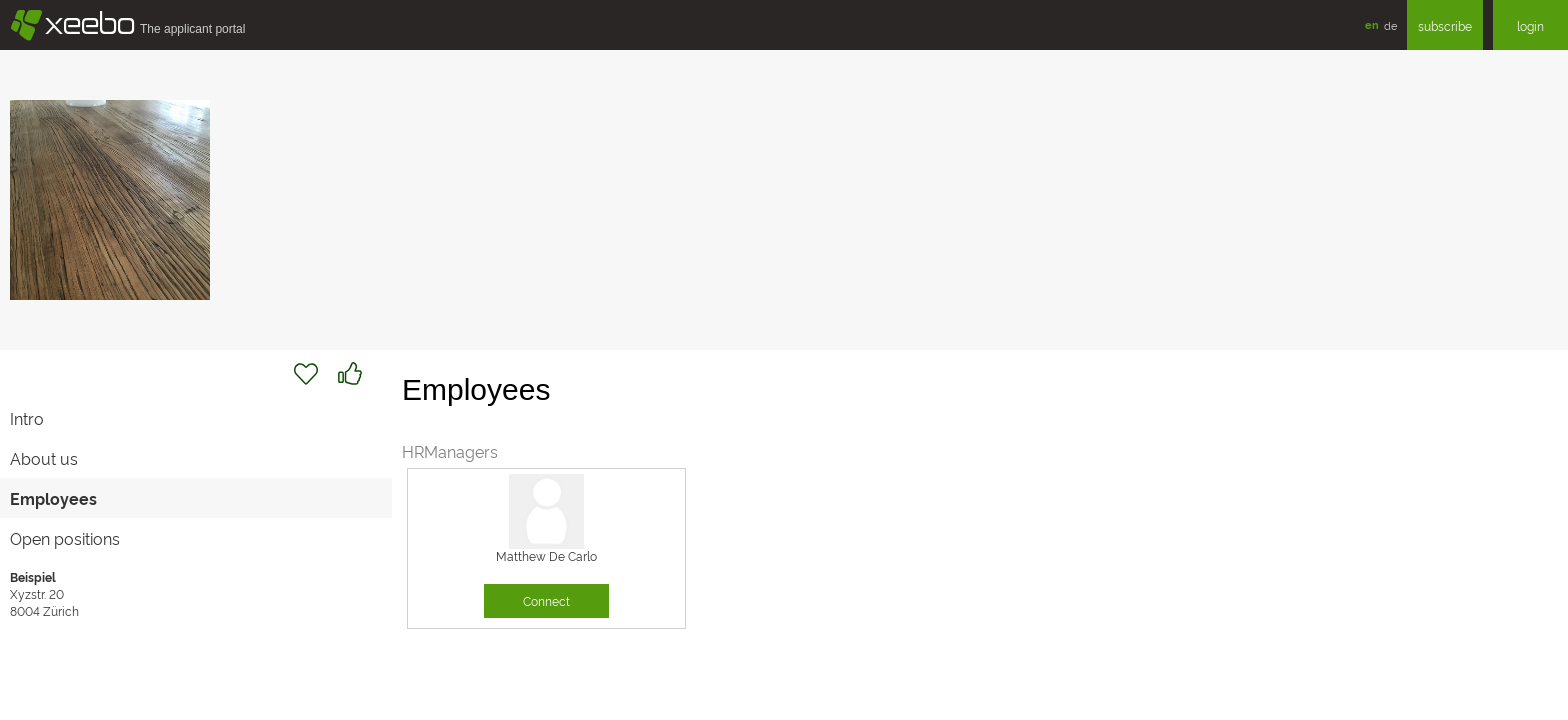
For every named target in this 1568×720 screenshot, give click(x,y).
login (1530, 25)
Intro (27, 418)
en (1372, 24)
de (1390, 25)
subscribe (1445, 25)
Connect (546, 600)
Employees (53, 498)
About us (44, 458)
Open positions (65, 538)
